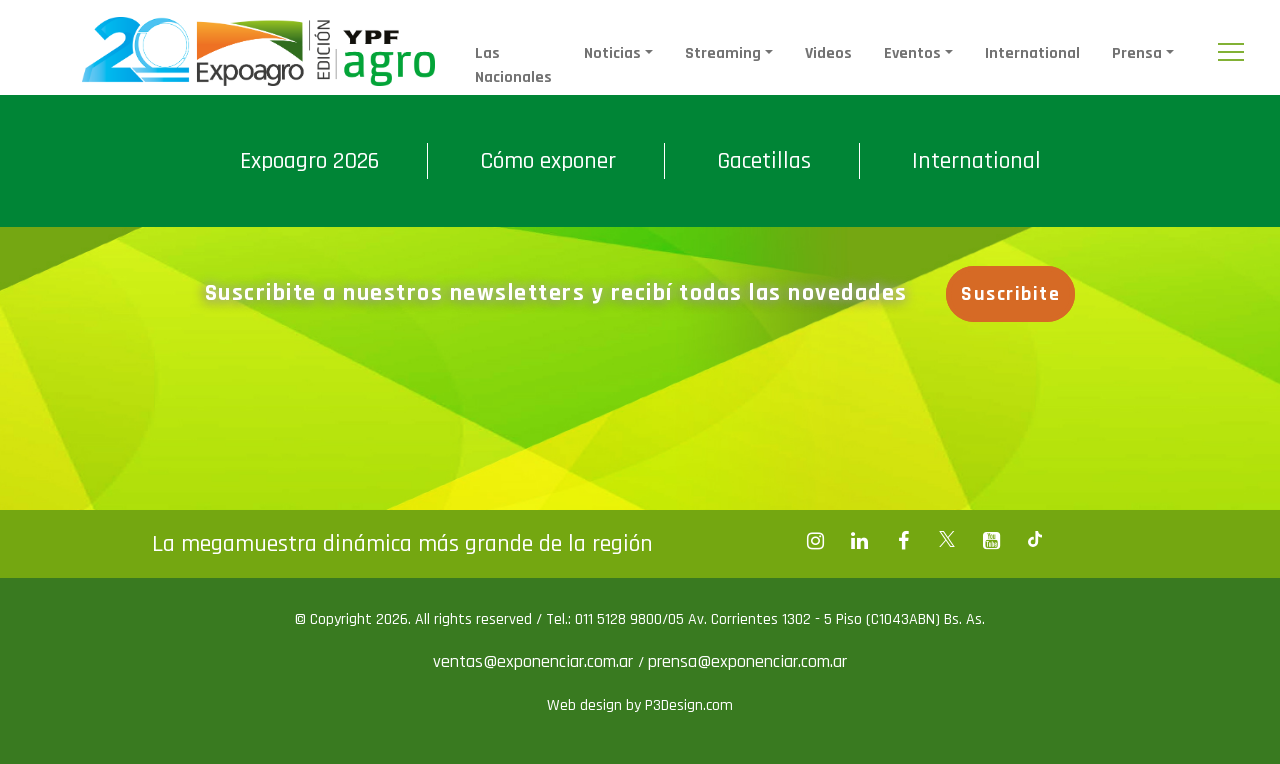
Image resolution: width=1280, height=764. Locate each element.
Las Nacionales (513, 65)
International (1032, 53)
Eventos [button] (912, 53)
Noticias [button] (612, 53)
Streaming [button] (723, 53)
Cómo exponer (548, 161)
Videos (828, 53)
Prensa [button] (1137, 53)
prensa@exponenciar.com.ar (747, 661)
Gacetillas (764, 161)
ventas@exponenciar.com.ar (535, 661)
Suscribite (1010, 294)
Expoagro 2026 (309, 161)
